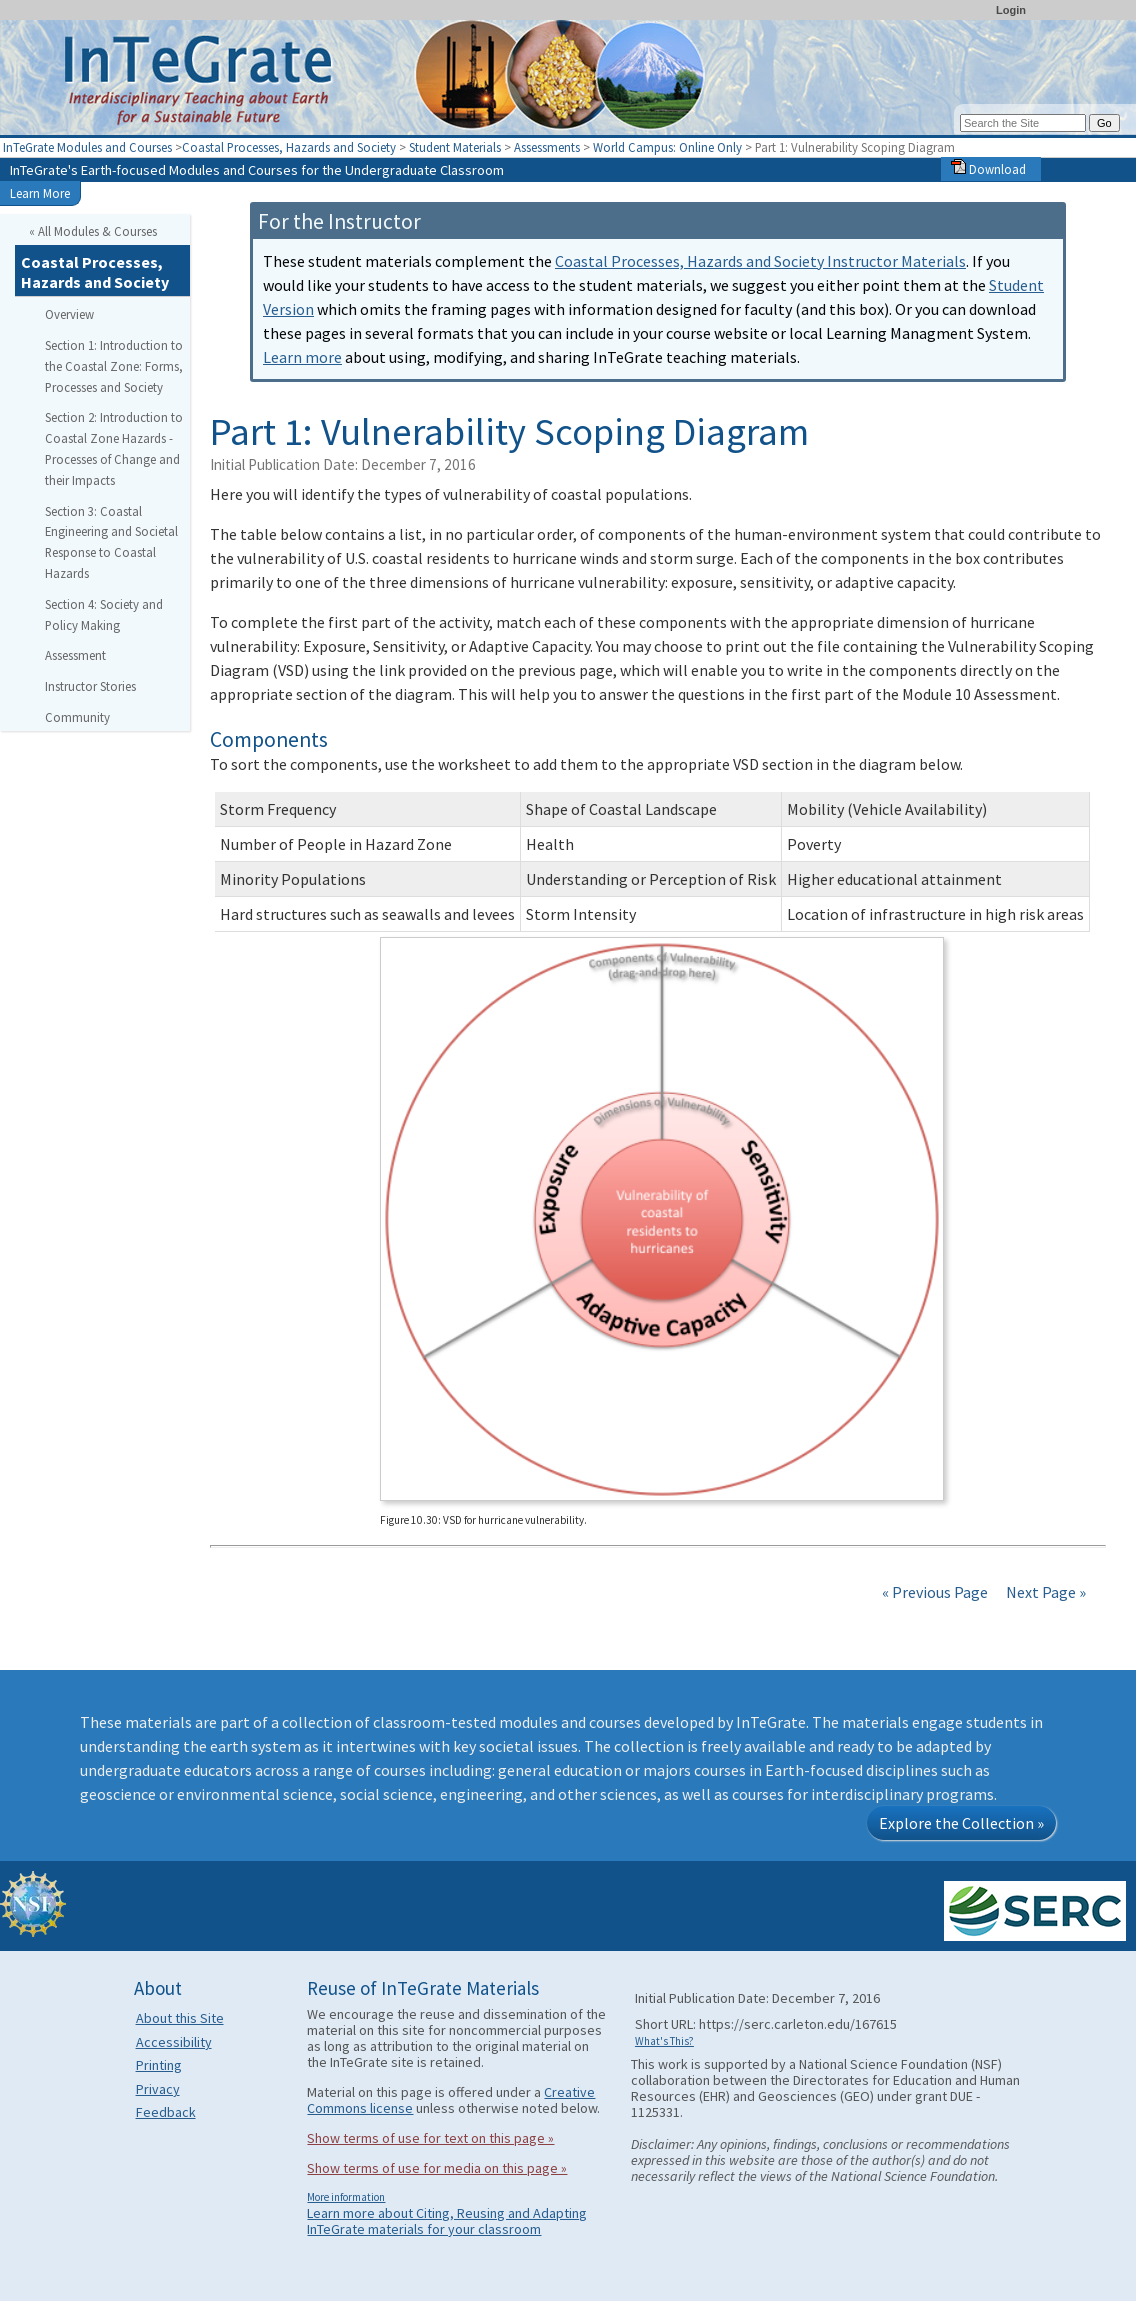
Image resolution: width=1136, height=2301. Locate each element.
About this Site (180, 2018)
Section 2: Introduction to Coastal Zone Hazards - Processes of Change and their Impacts (114, 448)
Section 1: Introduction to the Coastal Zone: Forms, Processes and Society (114, 366)
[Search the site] (1023, 123)
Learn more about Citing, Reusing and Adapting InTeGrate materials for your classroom (447, 2221)
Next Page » (1044, 1592)
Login (1011, 10)
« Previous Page (935, 1592)
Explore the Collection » (961, 1823)
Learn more (302, 357)
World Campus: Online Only (667, 147)
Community (77, 717)
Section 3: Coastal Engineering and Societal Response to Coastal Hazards (111, 542)
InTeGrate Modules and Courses (87, 147)
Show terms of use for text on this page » (430, 2138)
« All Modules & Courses (93, 231)
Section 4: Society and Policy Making (104, 614)
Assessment (75, 655)
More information (346, 2197)
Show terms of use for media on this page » (437, 2168)
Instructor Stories (90, 686)
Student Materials (455, 147)
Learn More (40, 193)
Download (988, 169)
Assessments (547, 147)
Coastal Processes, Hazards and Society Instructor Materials (760, 261)
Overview (69, 314)
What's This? (664, 2041)
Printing (159, 2065)
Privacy (158, 2089)
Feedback (166, 2112)
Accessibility (174, 2042)
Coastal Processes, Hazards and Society (289, 147)
